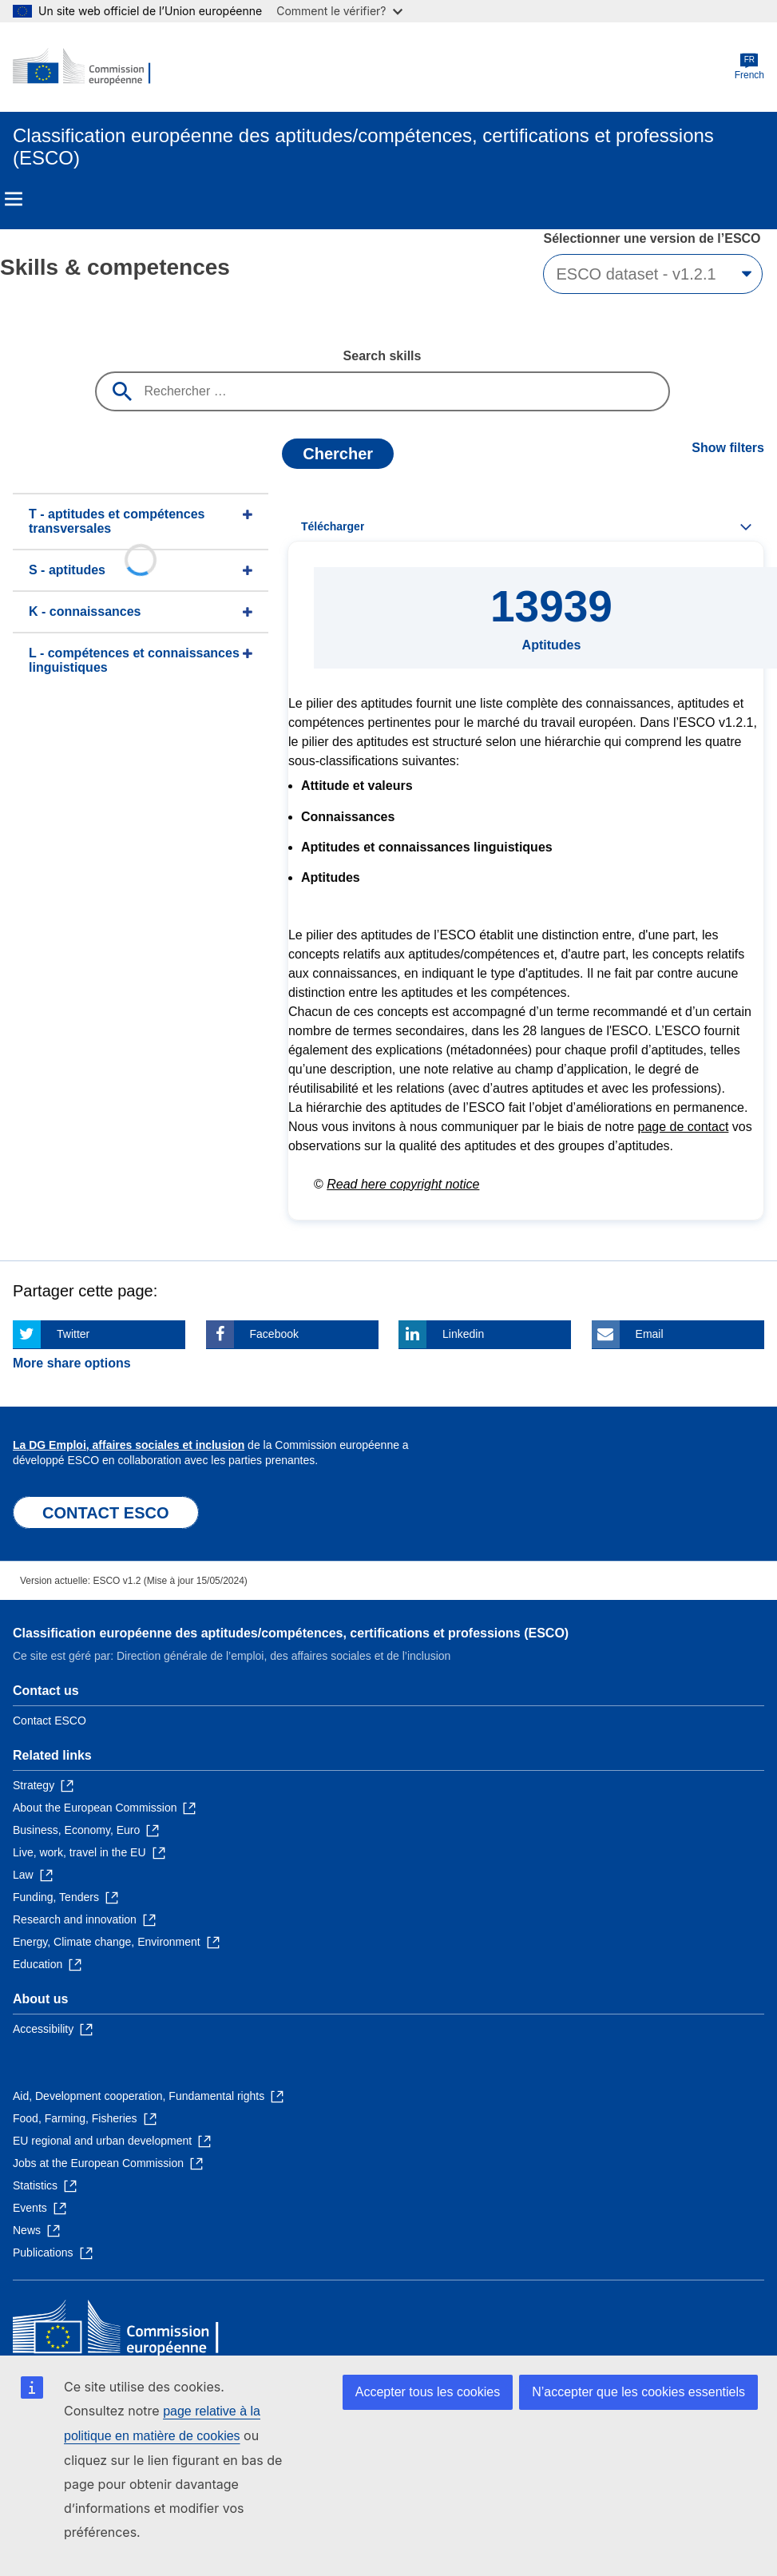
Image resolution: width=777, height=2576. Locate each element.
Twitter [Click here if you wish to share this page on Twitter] (73, 1334)
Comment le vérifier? (339, 11)
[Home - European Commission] (90, 67)
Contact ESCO (49, 1720)
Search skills (382, 356)
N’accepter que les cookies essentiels (638, 2392)
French (749, 67)
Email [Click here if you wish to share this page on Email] (650, 1334)
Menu (13, 199)
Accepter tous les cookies (427, 2392)
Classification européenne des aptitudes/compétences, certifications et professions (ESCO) (291, 1633)
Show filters (728, 447)
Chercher (338, 453)
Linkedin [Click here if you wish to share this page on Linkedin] (463, 1334)
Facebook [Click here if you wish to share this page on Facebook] (274, 1334)
